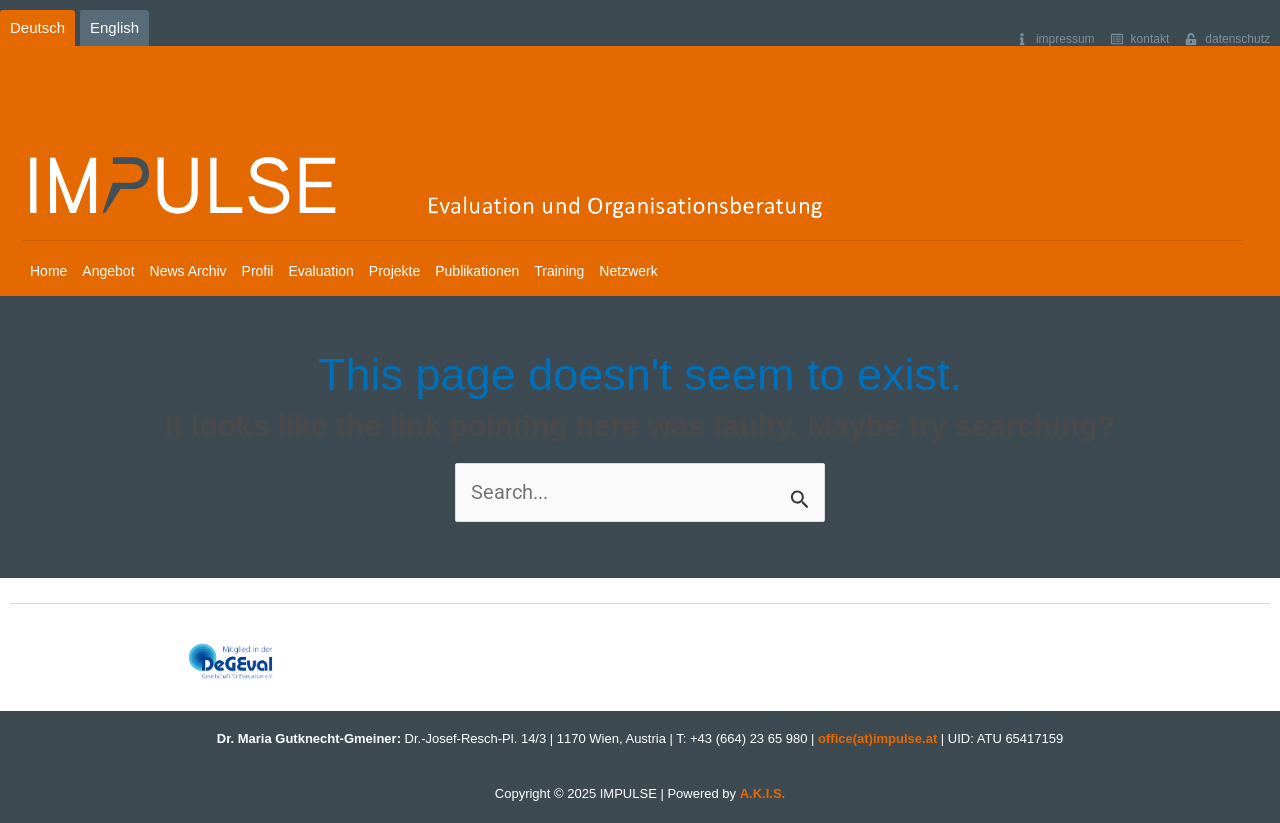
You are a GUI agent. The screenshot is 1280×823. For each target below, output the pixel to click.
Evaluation (320, 271)
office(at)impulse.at (877, 738)
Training (559, 271)
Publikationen (477, 271)
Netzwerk (628, 271)
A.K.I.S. (763, 793)
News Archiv (188, 271)
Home (48, 271)
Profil (258, 271)
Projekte (394, 271)
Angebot (108, 271)
